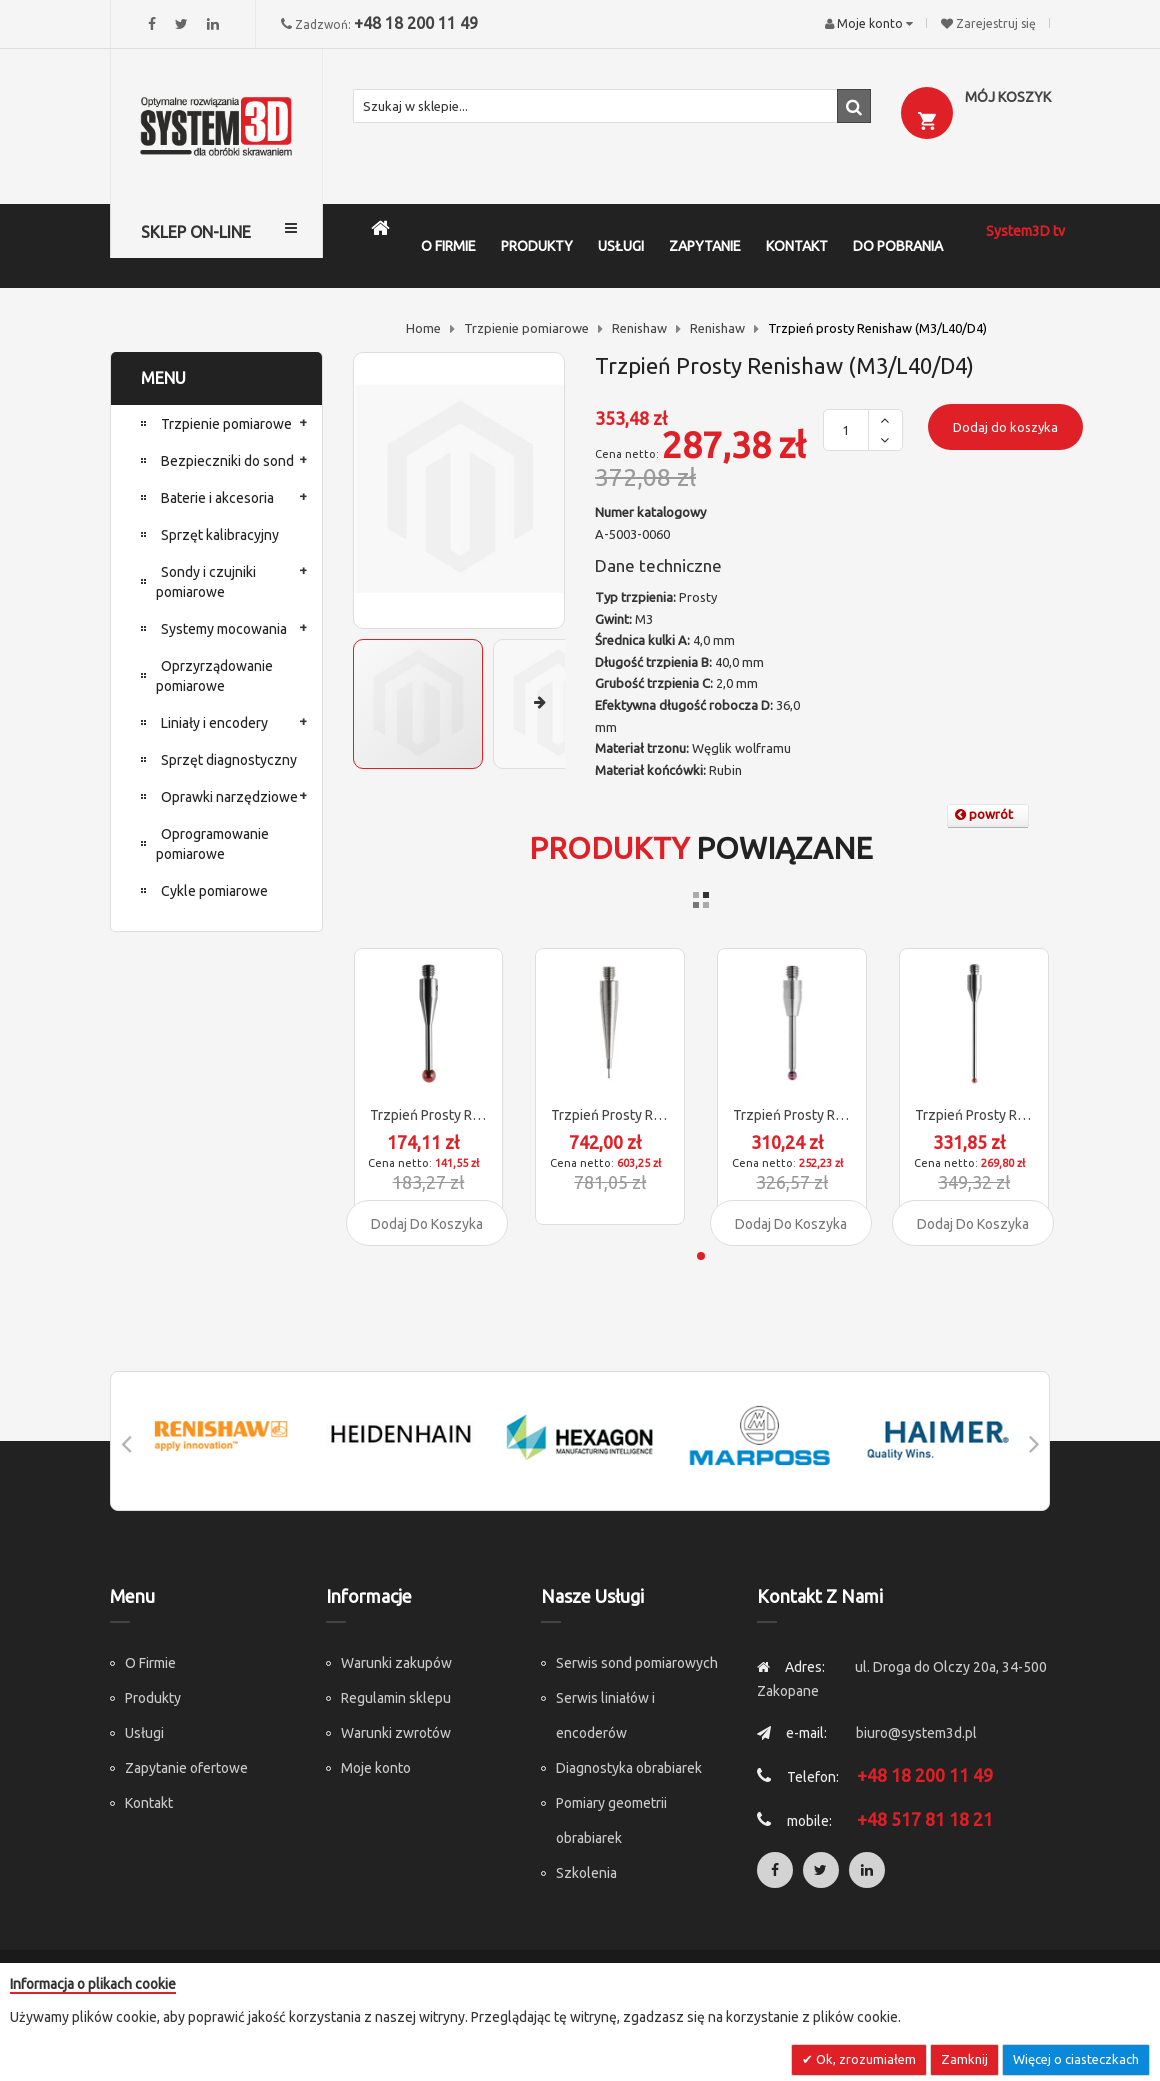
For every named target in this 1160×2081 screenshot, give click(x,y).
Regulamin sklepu (396, 1698)
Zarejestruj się (996, 23)
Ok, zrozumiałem (864, 2059)
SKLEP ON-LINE (196, 232)
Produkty (153, 1698)
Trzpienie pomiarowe (526, 328)
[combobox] (612, 106)
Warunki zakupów (396, 1663)
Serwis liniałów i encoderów (605, 1715)
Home (423, 328)
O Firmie (150, 1663)
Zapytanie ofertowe (186, 1768)
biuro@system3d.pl (916, 1733)
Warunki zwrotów (396, 1733)
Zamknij (964, 2059)
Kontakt (149, 1803)
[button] (563, 704)
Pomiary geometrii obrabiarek (611, 1820)
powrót (984, 814)
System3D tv (1025, 231)
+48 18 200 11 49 (416, 23)
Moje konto (376, 1768)
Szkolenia (586, 1873)
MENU (163, 378)
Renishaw (639, 328)
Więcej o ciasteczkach (1076, 2059)
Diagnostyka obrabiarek (629, 1768)
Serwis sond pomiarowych (637, 1663)
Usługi (144, 1733)
